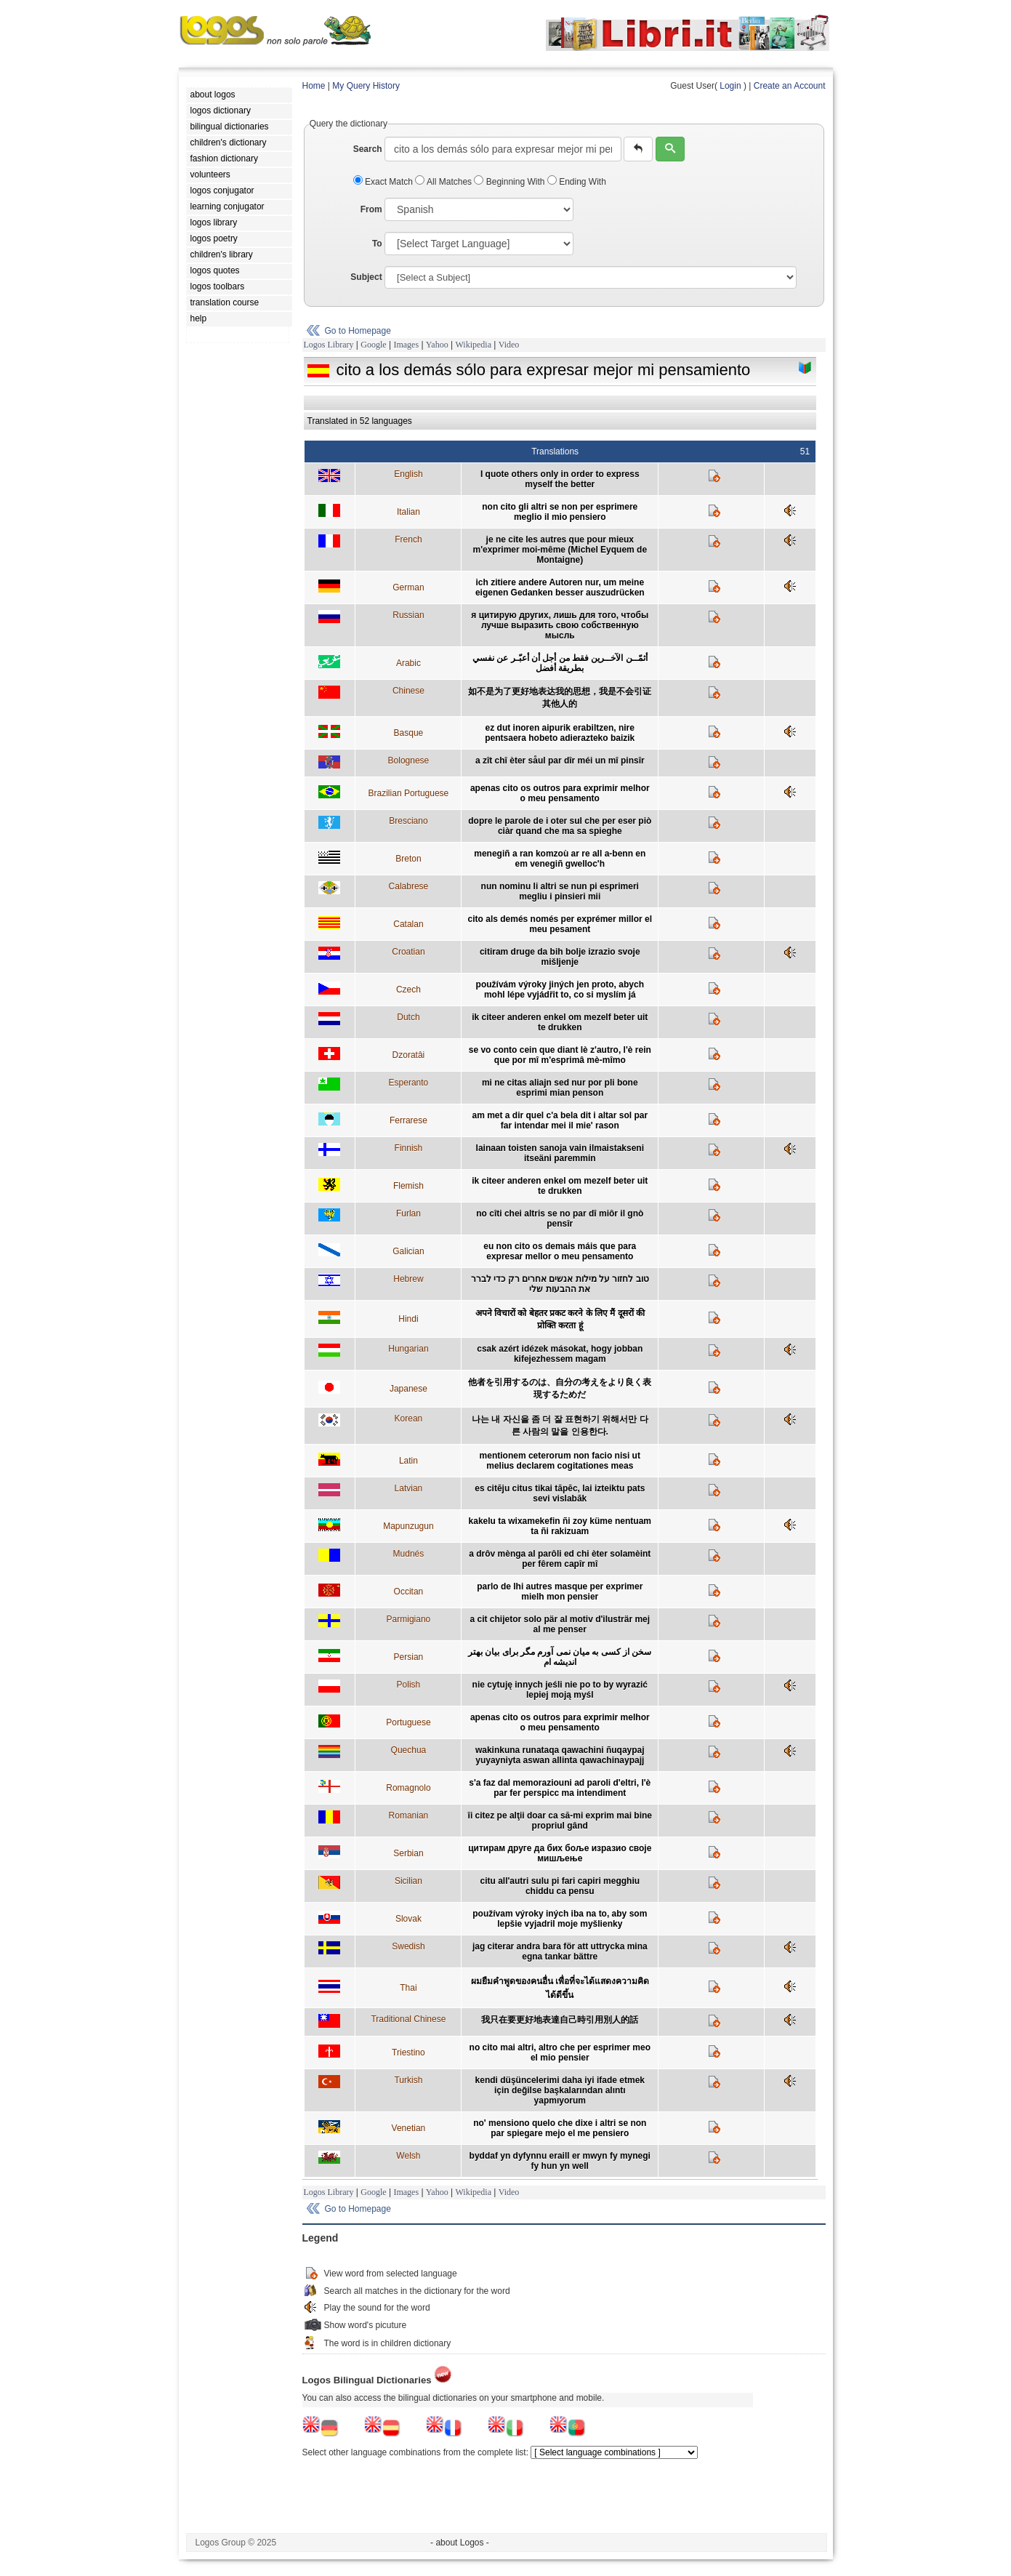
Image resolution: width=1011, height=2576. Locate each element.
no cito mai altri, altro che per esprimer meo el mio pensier (560, 2052)
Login (730, 86)
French (408, 539)
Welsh (408, 2156)
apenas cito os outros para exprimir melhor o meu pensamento (560, 793)
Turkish (408, 2080)
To (377, 243)
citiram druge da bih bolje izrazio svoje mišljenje (560, 957)
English (408, 474)
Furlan (408, 1213)
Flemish (408, 1186)
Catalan (408, 924)
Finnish (409, 1148)
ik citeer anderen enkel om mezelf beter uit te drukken (560, 1022)
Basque (409, 733)
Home (314, 86)
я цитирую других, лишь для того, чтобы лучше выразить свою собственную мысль (559, 625)
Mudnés (408, 1554)
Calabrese (409, 886)
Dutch (408, 1017)
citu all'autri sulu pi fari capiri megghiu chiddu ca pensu (560, 1886)
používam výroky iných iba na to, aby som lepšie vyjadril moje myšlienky (559, 1919)
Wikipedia (473, 345)
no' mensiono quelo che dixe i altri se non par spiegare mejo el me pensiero (559, 2128)
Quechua (409, 1750)
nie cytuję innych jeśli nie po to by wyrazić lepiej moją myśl (560, 1690)
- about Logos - (459, 2542)
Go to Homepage (358, 331)
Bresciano (408, 821)
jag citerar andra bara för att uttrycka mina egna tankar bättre (560, 1951)
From (371, 209)
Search (367, 149)
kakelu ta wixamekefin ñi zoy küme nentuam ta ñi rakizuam (560, 1526)
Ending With (576, 182)
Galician (408, 1251)
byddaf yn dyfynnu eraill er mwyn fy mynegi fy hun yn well (560, 2161)
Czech (408, 989)
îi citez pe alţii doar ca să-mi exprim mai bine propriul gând (560, 1820)
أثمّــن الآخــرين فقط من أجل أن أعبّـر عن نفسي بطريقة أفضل (560, 663)
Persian (409, 1657)
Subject (366, 277)
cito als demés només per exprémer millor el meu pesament (560, 924)
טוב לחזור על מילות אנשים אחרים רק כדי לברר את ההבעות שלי (560, 1284)
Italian (408, 512)
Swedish (408, 1946)
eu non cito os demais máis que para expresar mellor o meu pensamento (559, 1251)
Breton (408, 859)
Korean (409, 1418)
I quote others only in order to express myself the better (560, 479)
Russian (408, 615)
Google (373, 345)
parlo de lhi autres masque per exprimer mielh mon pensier (560, 1591)
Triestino (408, 2052)
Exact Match (384, 182)
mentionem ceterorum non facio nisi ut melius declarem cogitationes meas (560, 1460)
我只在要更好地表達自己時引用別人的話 (559, 2020)
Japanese (408, 1389)
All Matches (444, 182)
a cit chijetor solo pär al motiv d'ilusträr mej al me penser (560, 1624)
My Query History (366, 86)
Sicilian (408, 1881)
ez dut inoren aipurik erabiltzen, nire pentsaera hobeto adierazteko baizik (560, 733)
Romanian (409, 1815)
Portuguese (408, 1722)
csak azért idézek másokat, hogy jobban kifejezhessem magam (560, 1354)
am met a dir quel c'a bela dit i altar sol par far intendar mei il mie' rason (560, 1120)
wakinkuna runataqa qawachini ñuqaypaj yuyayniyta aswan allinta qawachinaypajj (560, 1755)
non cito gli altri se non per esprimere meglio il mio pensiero (559, 512)
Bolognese (409, 760)
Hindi (408, 1319)
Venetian (409, 2128)
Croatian (408, 952)
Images (406, 345)
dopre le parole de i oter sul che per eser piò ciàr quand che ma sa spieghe (559, 826)
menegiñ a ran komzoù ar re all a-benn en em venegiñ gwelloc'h (559, 858)
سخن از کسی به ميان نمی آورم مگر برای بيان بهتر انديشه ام (559, 1657)
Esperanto (409, 1083)
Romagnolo (408, 1788)
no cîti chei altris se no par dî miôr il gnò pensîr (559, 1218)
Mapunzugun (408, 1526)
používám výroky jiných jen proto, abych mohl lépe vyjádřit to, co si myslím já (560, 989)
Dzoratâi (408, 1055)
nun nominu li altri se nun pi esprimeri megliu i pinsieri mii (560, 891)
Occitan (409, 1591)
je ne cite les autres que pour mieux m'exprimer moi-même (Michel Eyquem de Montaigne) (559, 549)
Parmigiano (409, 1619)
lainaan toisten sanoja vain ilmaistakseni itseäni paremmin (560, 1153)
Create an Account (790, 86)
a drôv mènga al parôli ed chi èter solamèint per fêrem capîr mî (559, 1559)
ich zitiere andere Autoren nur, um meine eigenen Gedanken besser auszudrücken (560, 587)
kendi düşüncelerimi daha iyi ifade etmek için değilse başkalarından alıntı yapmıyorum (560, 2090)
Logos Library (329, 345)
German (408, 587)
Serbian (408, 1853)
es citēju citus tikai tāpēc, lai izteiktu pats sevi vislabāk (560, 1493)
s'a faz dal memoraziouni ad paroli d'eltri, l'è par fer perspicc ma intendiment (559, 1788)
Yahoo (437, 345)
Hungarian (408, 1349)
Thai (408, 1988)
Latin (408, 1461)
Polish (409, 1685)
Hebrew (408, 1279)
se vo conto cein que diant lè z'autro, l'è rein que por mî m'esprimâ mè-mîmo (560, 1055)
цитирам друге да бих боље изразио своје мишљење (559, 1853)
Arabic (408, 663)
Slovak (408, 1919)
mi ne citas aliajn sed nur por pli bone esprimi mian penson (560, 1088)
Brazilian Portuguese (408, 793)
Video (509, 345)
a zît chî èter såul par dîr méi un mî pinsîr (560, 760)
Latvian (409, 1488)
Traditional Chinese (408, 2019)
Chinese (408, 691)
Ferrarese (408, 1120)
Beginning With (510, 182)
